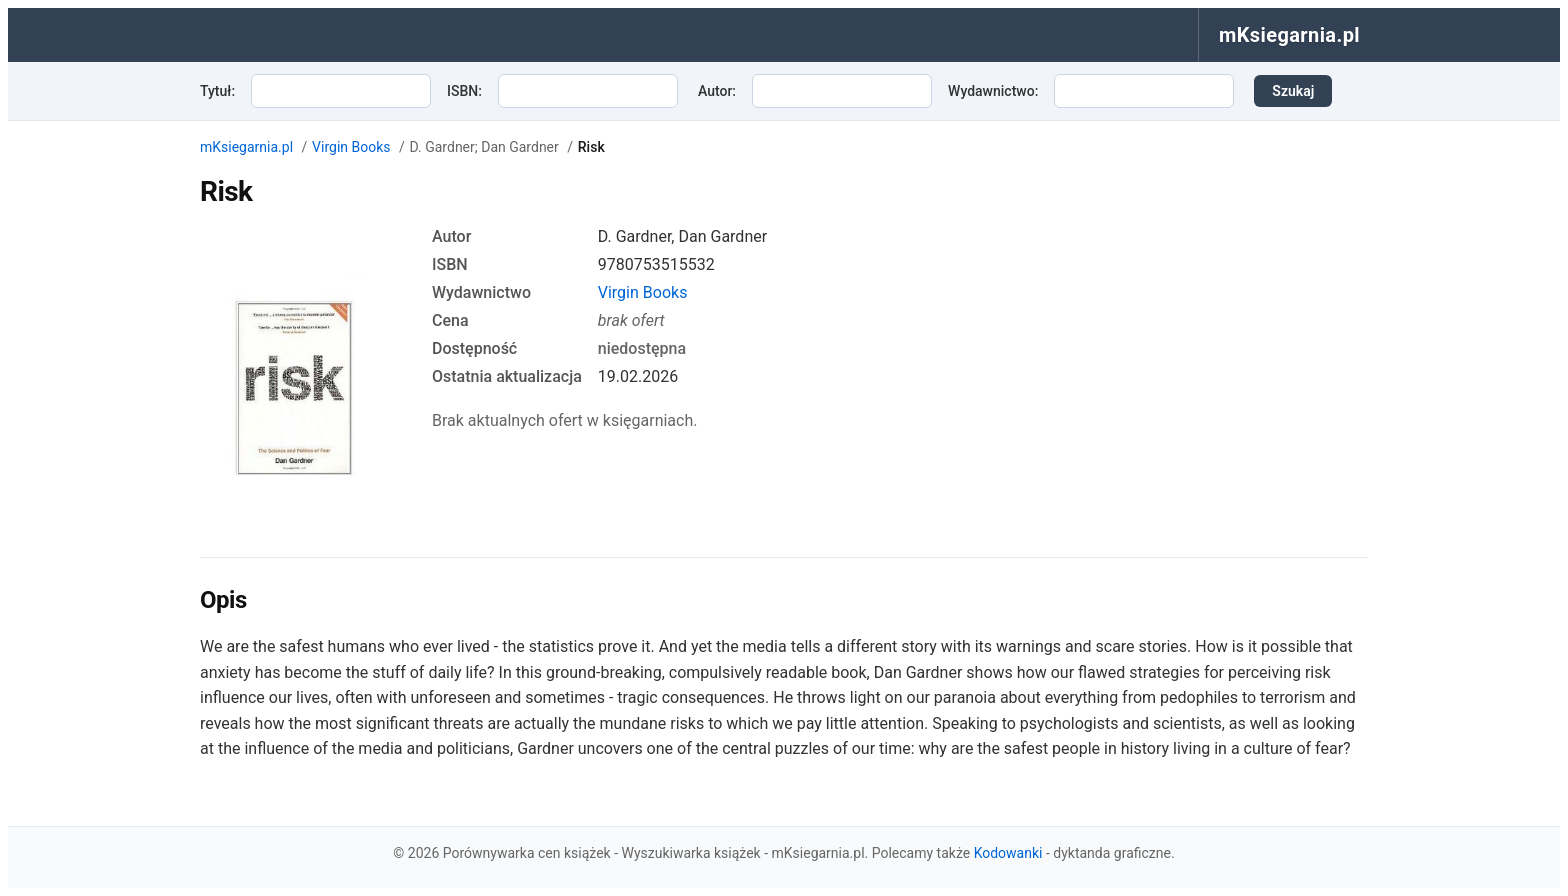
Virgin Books (351, 147)
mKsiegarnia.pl (246, 147)
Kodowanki (1008, 853)
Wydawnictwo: (993, 91)
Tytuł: (217, 91)
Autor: (717, 91)
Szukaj (1293, 91)
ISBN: (464, 91)
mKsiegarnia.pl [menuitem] (1289, 35)
